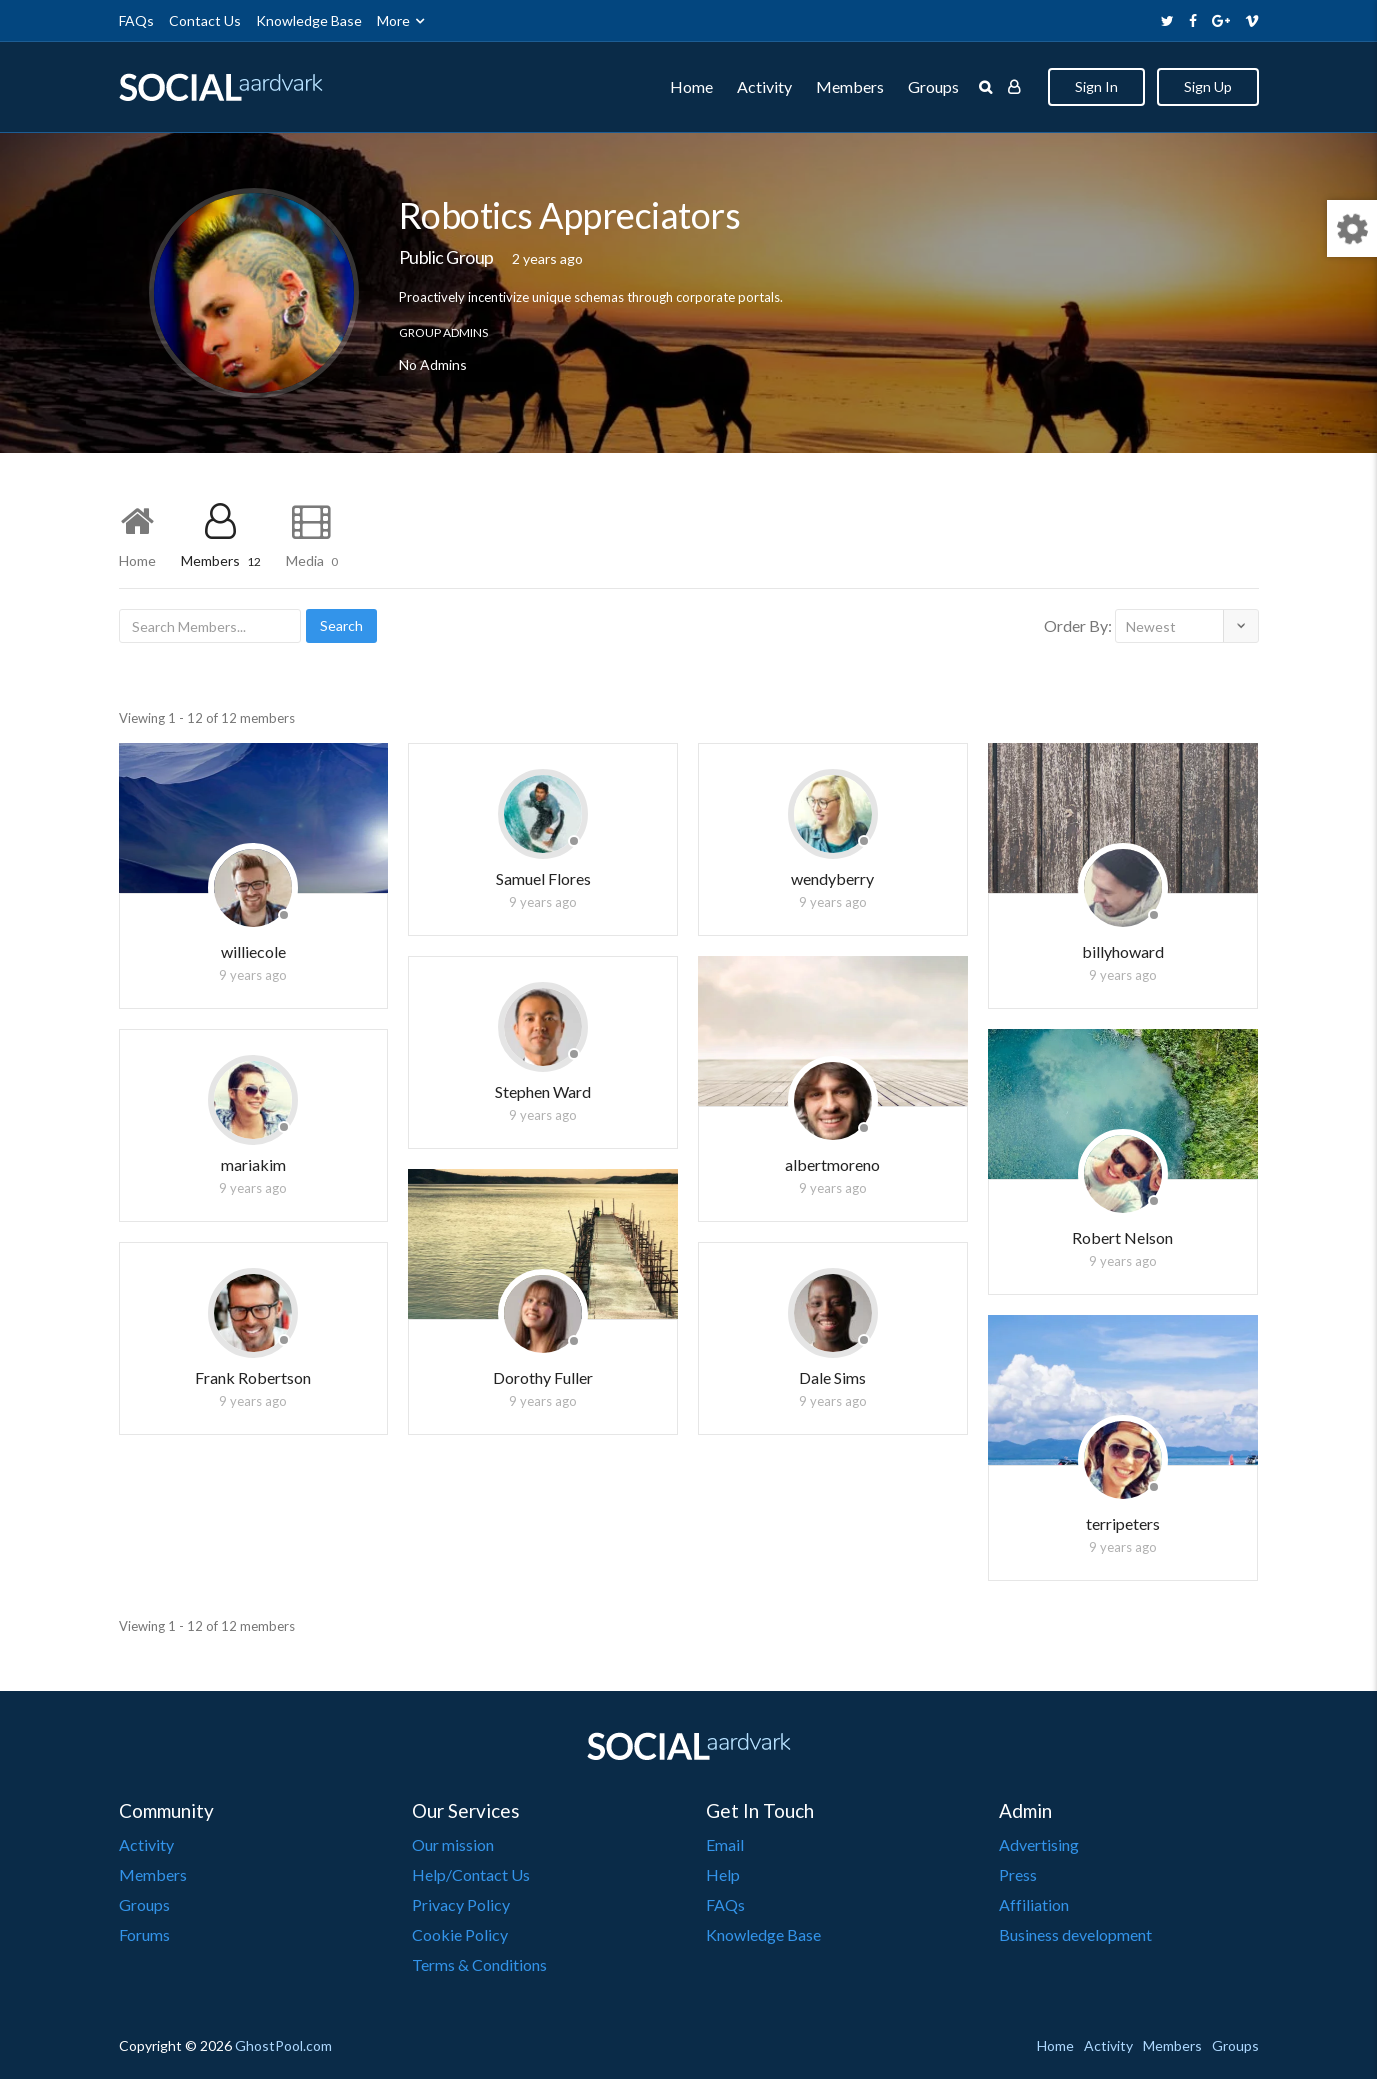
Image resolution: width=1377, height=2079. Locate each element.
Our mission (453, 1844)
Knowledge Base (309, 20)
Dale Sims (832, 1377)
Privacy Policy (461, 1904)
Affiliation (1034, 1904)
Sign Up (1208, 86)
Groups (933, 86)
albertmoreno (832, 1164)
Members (850, 86)
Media (312, 560)
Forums (144, 1934)
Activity (764, 86)
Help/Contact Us (471, 1874)
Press (1018, 1874)
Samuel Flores (543, 878)
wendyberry (832, 878)
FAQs (136, 20)
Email (725, 1844)
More (393, 20)
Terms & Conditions (479, 1964)
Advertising (1039, 1844)
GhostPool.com (283, 2045)
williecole (253, 951)
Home (691, 86)
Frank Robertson (253, 1377)
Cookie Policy (460, 1934)
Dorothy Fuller (543, 1377)
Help (723, 1874)
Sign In (1096, 86)
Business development (1075, 1934)
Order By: (1078, 625)
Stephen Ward (543, 1091)
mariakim (253, 1164)
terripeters (1123, 1523)
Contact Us (205, 20)
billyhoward (1123, 951)
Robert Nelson (1122, 1237)
